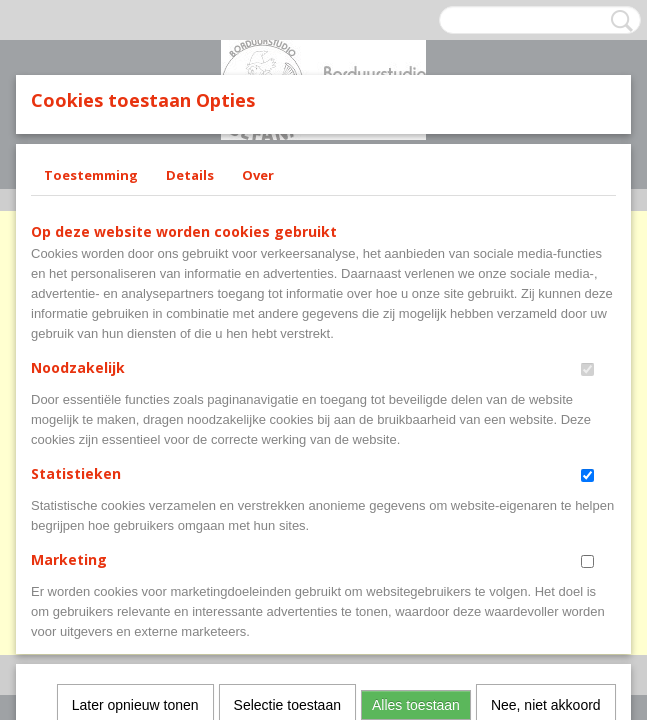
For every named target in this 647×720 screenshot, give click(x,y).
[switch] (587, 369)
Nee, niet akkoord (546, 440)
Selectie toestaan (287, 440)
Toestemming (91, 175)
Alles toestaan (416, 440)
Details (190, 175)
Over (258, 175)
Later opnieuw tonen (135, 440)
